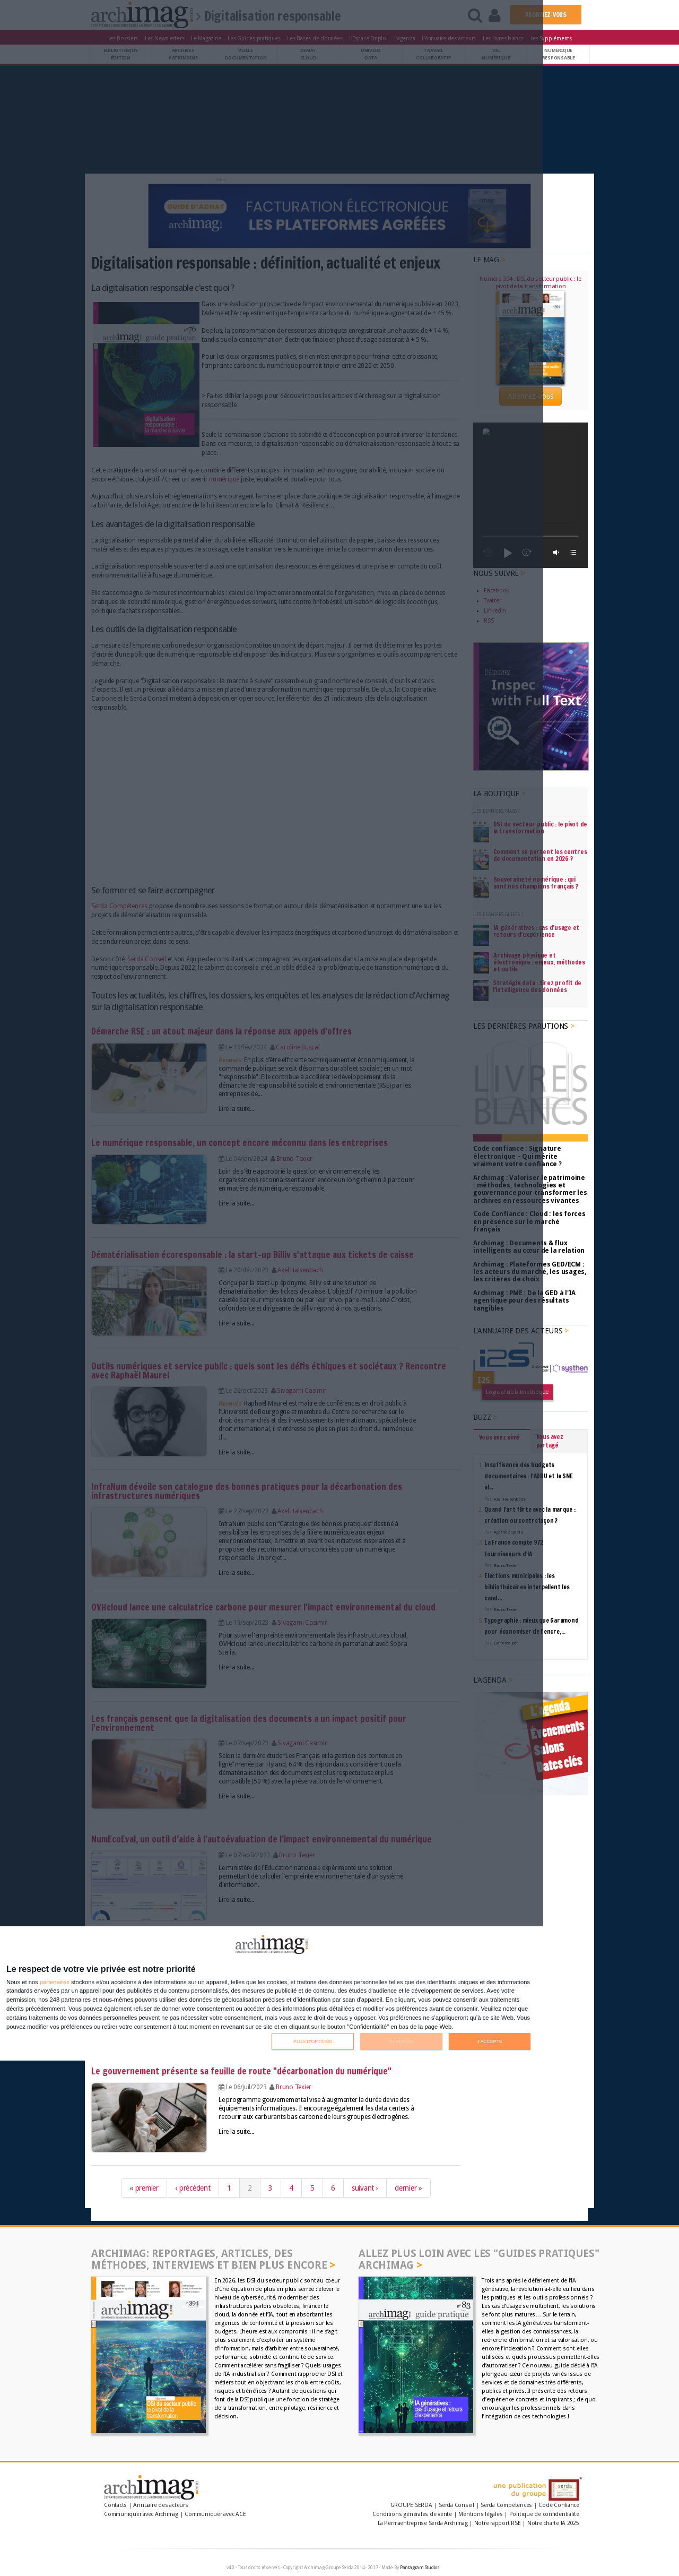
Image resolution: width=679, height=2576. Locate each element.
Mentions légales (480, 2514)
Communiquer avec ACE (215, 2514)
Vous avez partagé (549, 1296)
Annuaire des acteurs (160, 2505)
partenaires (54, 1982)
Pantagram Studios (420, 2567)
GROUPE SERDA (412, 2505)
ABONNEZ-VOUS (546, 14)
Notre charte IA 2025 (553, 2523)
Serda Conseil (456, 2505)
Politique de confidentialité (544, 2514)
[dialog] (271, 1993)
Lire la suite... (236, 2131)
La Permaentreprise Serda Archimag (422, 2523)
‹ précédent (192, 2188)
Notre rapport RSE (497, 2523)
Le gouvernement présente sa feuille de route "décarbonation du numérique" (241, 2071)
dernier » (408, 2188)
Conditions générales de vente (412, 2514)
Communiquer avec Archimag (141, 2514)
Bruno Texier (293, 2087)
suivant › (365, 2188)
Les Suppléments (551, 38)
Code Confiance (558, 2505)
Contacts (115, 2505)
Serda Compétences (506, 2505)
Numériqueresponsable (558, 54)
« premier (144, 2188)
